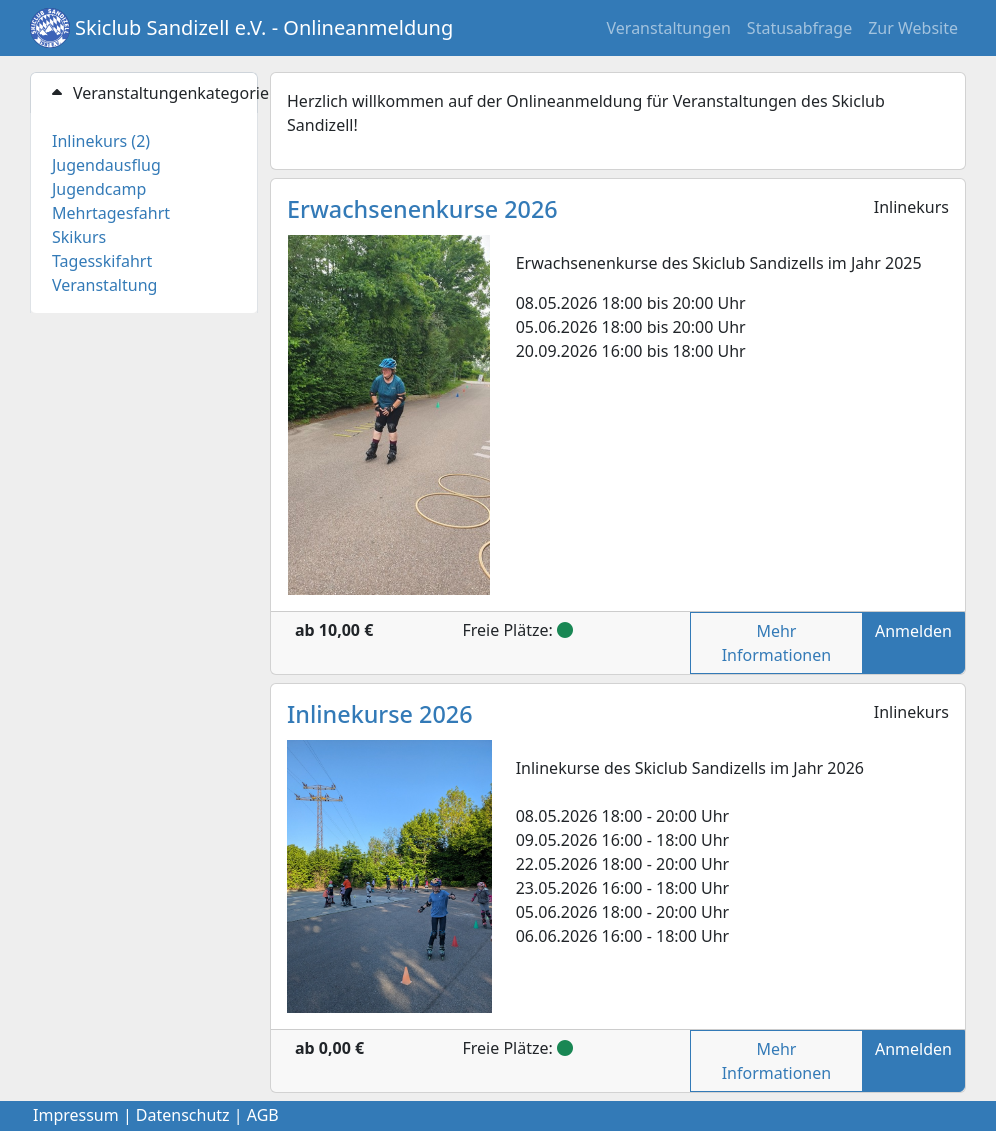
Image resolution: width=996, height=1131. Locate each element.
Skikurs (79, 237)
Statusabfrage (799, 28)
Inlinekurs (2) (101, 141)
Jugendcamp (99, 189)
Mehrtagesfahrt (111, 213)
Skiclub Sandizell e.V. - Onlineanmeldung (264, 27)
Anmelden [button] (913, 631)
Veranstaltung (104, 285)
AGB (263, 1115)
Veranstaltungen (669, 28)
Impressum (76, 1115)
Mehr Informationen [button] (776, 643)
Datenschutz (183, 1115)
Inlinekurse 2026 (380, 714)
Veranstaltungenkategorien (152, 93)
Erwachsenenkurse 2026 (422, 209)
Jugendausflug (106, 165)
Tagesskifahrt (102, 261)
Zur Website (913, 28)
